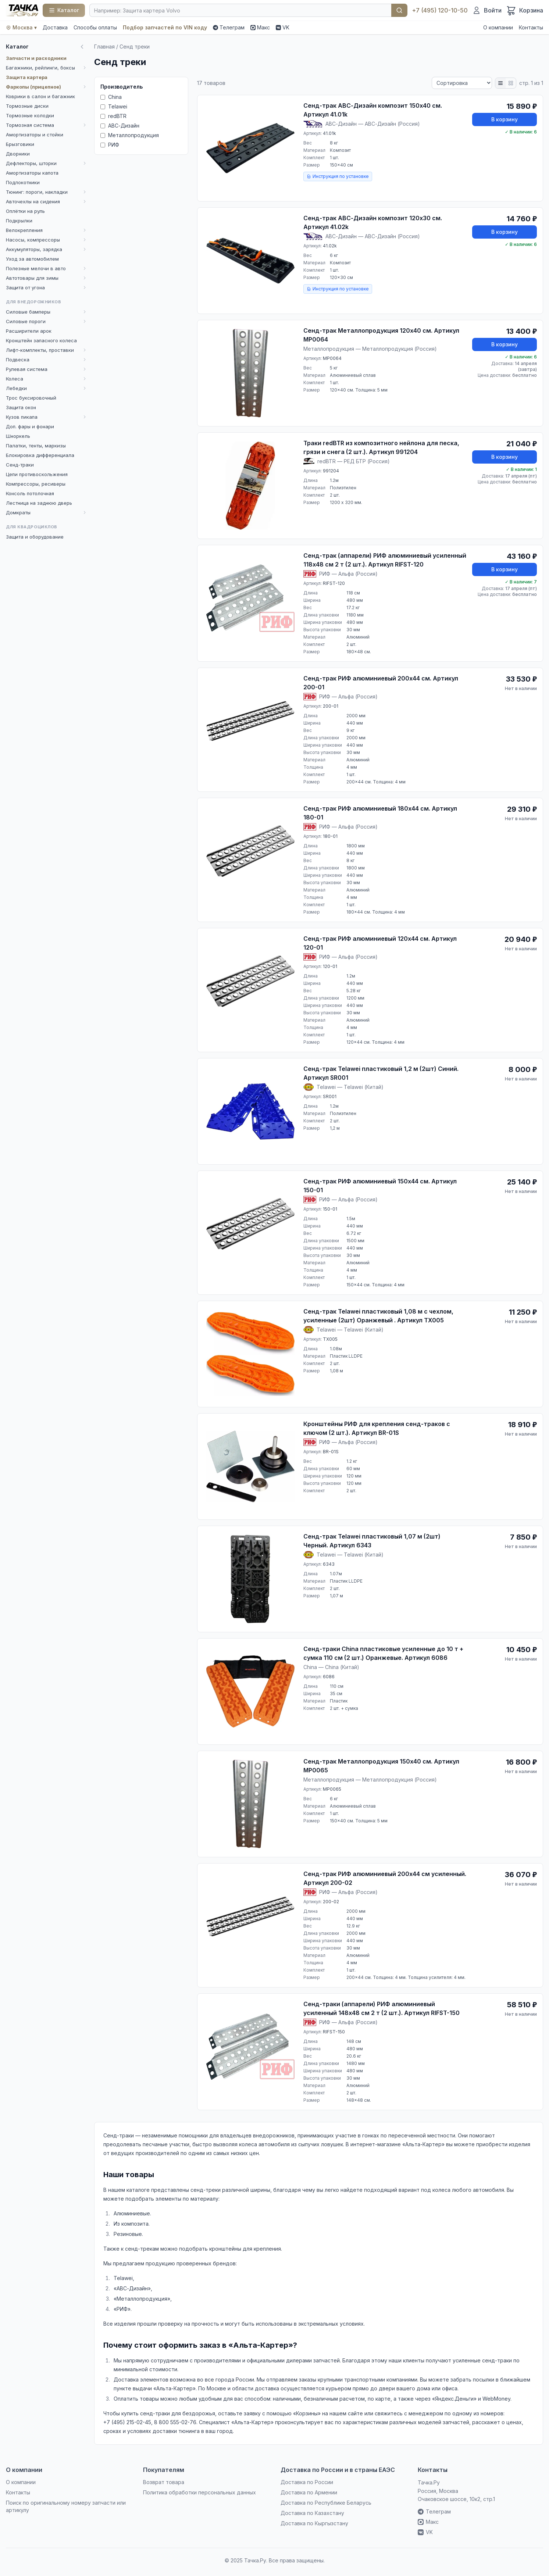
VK (282, 27)
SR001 (329, 1096)
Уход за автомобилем (32, 259)
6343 (329, 1564)
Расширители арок (28, 331)
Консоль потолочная (30, 493)
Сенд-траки (20, 465)
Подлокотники (23, 182)
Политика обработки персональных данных (199, 2492)
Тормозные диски (27, 106)
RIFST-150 (334, 2031)
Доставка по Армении (309, 2492)
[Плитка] (511, 83)
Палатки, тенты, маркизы (36, 446)
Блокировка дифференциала (40, 455)
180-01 (330, 836)
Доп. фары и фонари (30, 426)
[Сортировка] (462, 83)
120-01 (330, 966)
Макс (260, 27)
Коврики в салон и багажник (40, 96)
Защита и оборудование (35, 537)
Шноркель (18, 436)
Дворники (18, 154)
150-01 (330, 1209)
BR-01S (331, 1451)
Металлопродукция (129, 135)
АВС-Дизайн (119, 125)
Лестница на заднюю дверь (39, 503)
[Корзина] (524, 10)
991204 (331, 471)
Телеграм (229, 27)
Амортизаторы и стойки (34, 134)
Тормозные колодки (30, 115)
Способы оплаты (95, 27)
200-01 (330, 706)
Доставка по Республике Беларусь (326, 2503)
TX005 (330, 1339)
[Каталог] (64, 10)
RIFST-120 (334, 583)
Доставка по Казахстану (312, 2513)
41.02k (330, 246)
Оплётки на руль (25, 211)
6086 (329, 1676)
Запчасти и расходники (36, 58)
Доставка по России (307, 2482)
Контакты (531, 27)
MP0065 (332, 1789)
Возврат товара (163, 2482)
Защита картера (26, 77)
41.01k (329, 133)
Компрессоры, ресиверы (35, 484)
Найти (399, 10)
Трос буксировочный (31, 398)
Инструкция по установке (338, 176)
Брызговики (20, 144)
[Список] (500, 83)
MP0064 (332, 358)
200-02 (331, 1901)
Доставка (55, 27)
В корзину (504, 119)
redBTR (113, 116)
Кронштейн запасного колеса (41, 340)
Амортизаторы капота (32, 173)
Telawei (113, 106)
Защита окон (21, 407)
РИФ (109, 145)
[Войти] (487, 10)
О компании (498, 27)
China (111, 97)
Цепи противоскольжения (37, 474)
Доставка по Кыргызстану (314, 2523)
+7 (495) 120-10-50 (440, 10)
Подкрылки (19, 221)
